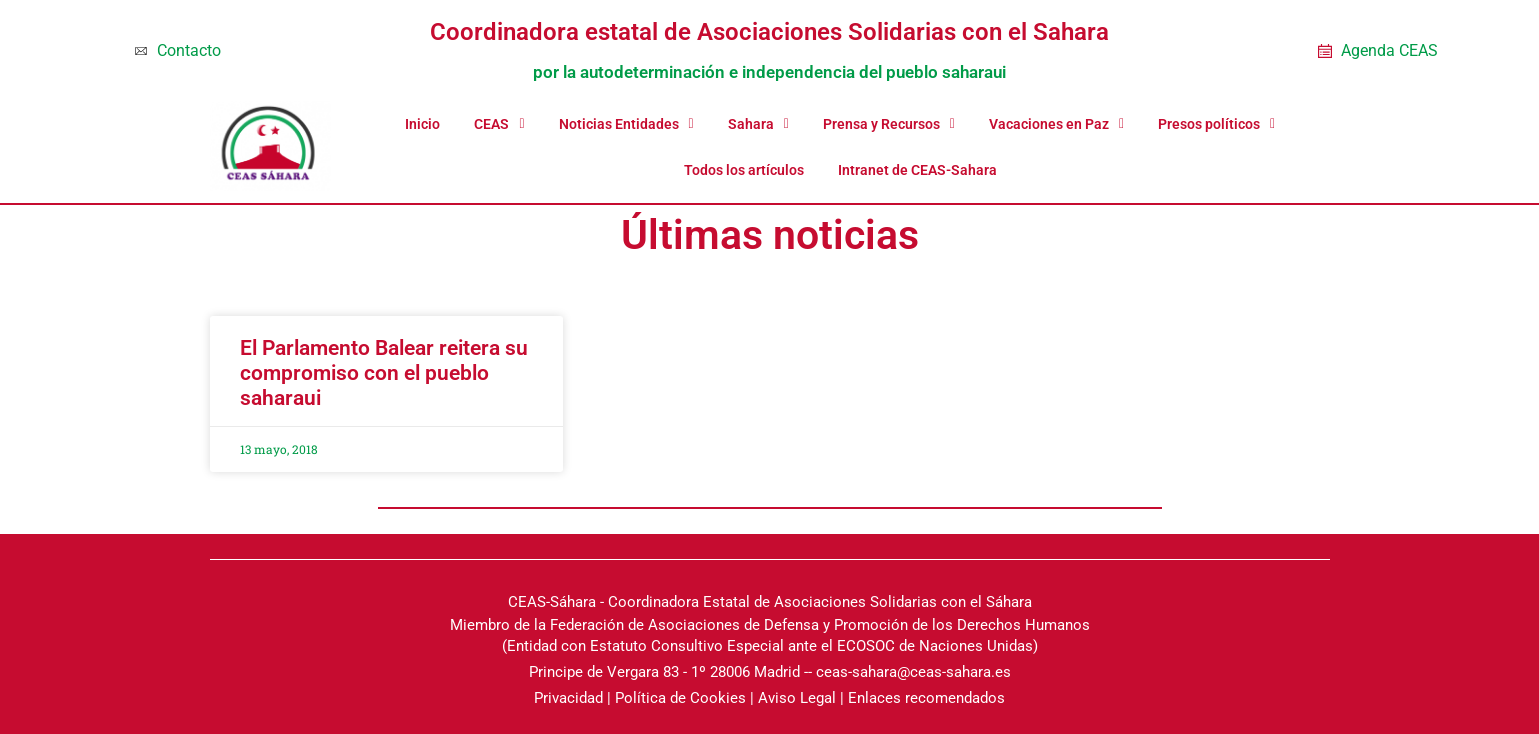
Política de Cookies (680, 698)
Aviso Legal (797, 698)
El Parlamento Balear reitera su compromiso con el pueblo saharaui (384, 373)
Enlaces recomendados (926, 698)
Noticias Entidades (626, 124)
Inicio (422, 124)
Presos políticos (1216, 124)
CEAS (499, 124)
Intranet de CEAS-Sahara (917, 170)
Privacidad (568, 698)
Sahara (758, 124)
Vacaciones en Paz (1056, 124)
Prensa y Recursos (889, 124)
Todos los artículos (744, 170)
